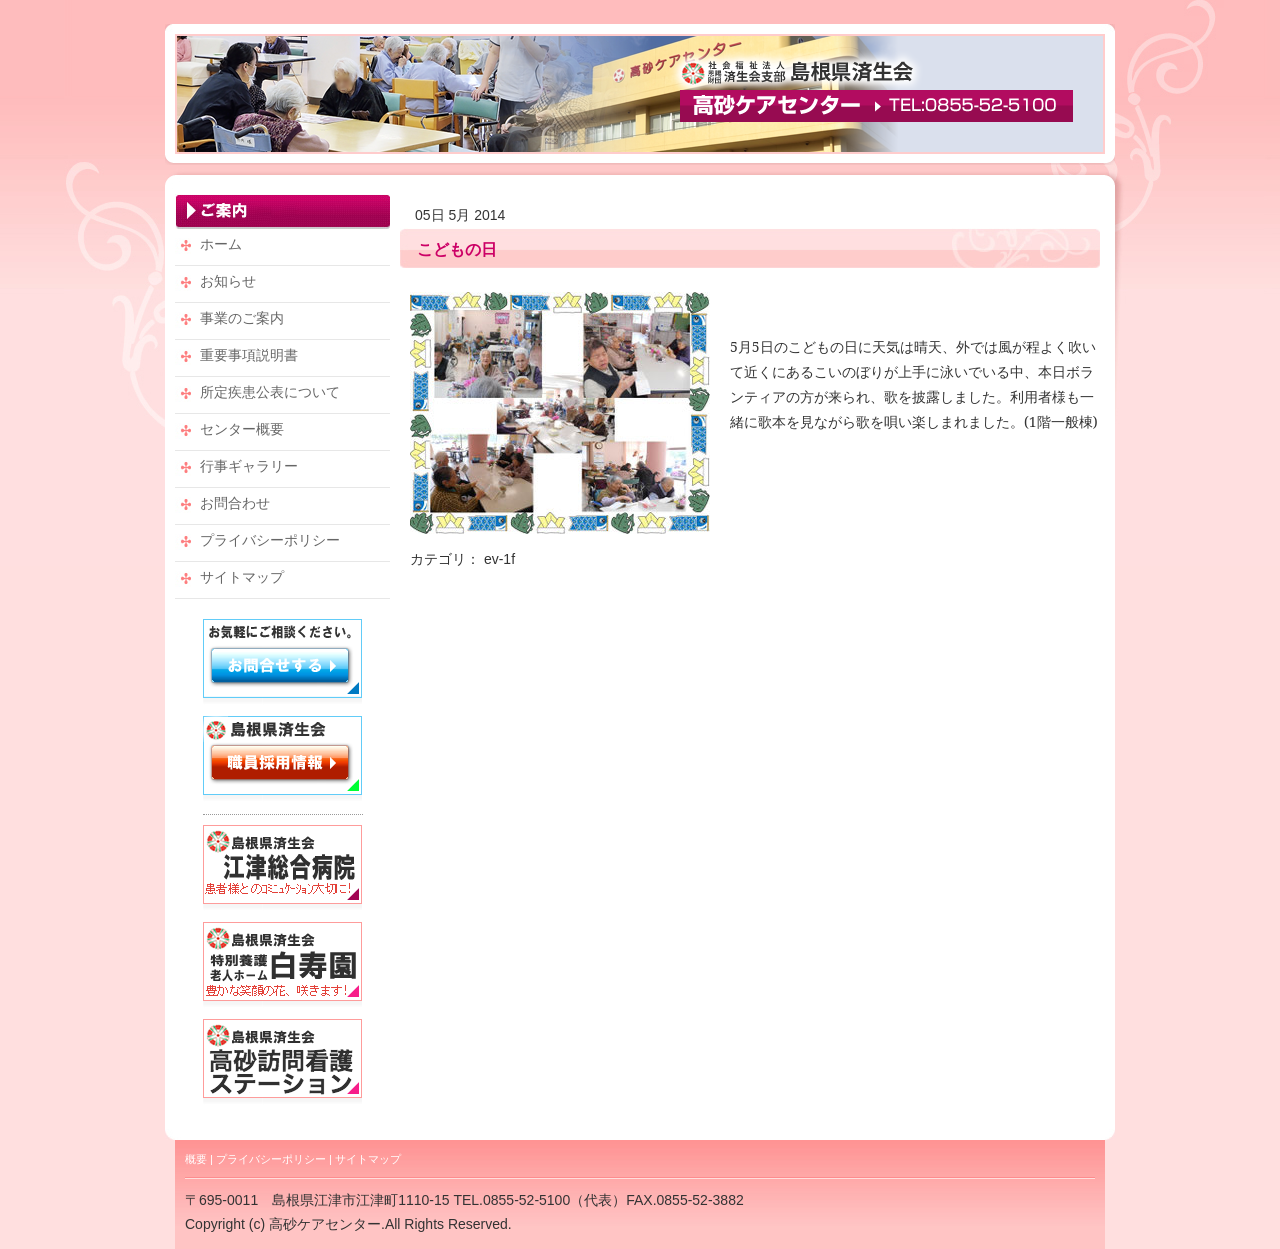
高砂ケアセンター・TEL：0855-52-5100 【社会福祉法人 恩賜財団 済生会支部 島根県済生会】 (640, 94)
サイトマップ (368, 1159)
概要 (196, 1159)
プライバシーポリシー (271, 1159)
